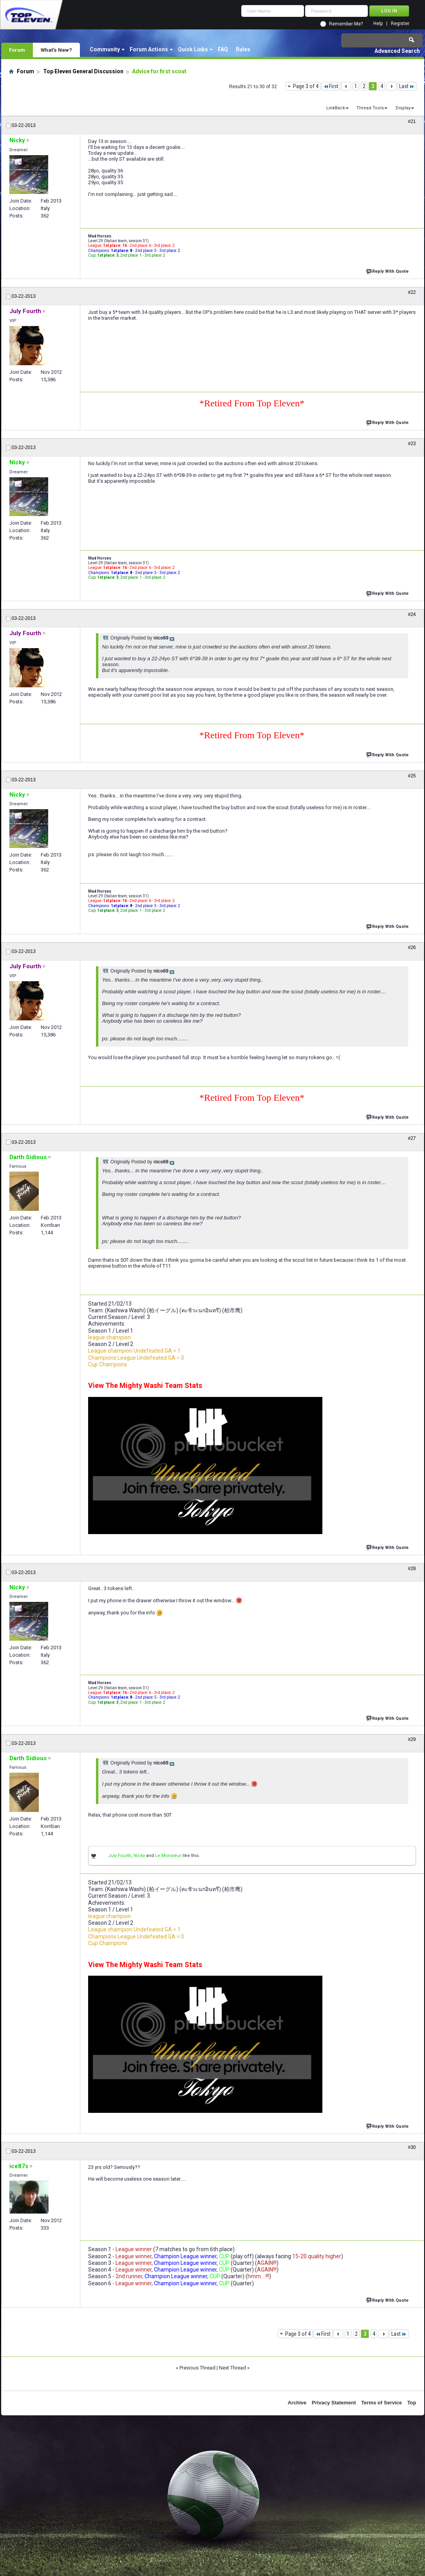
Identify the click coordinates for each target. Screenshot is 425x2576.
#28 (412, 1568)
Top (411, 2403)
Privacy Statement (334, 2403)
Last (406, 86)
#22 (412, 292)
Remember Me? (346, 24)
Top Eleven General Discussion (83, 71)
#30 (412, 2147)
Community (105, 49)
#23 (412, 443)
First (330, 86)
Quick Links (193, 49)
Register (400, 24)
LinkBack (335, 108)
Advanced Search (397, 51)
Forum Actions (149, 49)
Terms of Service (381, 2403)
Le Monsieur (168, 1855)
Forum (17, 50)
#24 (412, 614)
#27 (412, 1138)
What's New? (56, 50)
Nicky (139, 1855)
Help (378, 24)
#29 (412, 1739)
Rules (243, 49)
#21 (412, 121)
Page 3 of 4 (305, 86)
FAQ (223, 49)
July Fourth (119, 1855)
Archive (297, 2403)
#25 (412, 776)
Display (403, 108)
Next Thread (232, 2368)
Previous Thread (197, 2368)
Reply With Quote (388, 270)
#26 (412, 947)
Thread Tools (370, 108)
